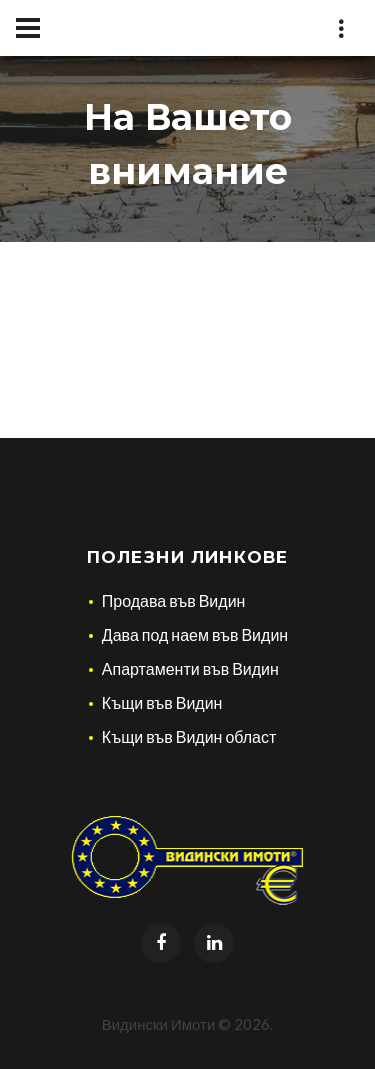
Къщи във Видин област (189, 736)
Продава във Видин (174, 600)
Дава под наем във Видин (195, 634)
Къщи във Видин (162, 702)
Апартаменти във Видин (190, 668)
